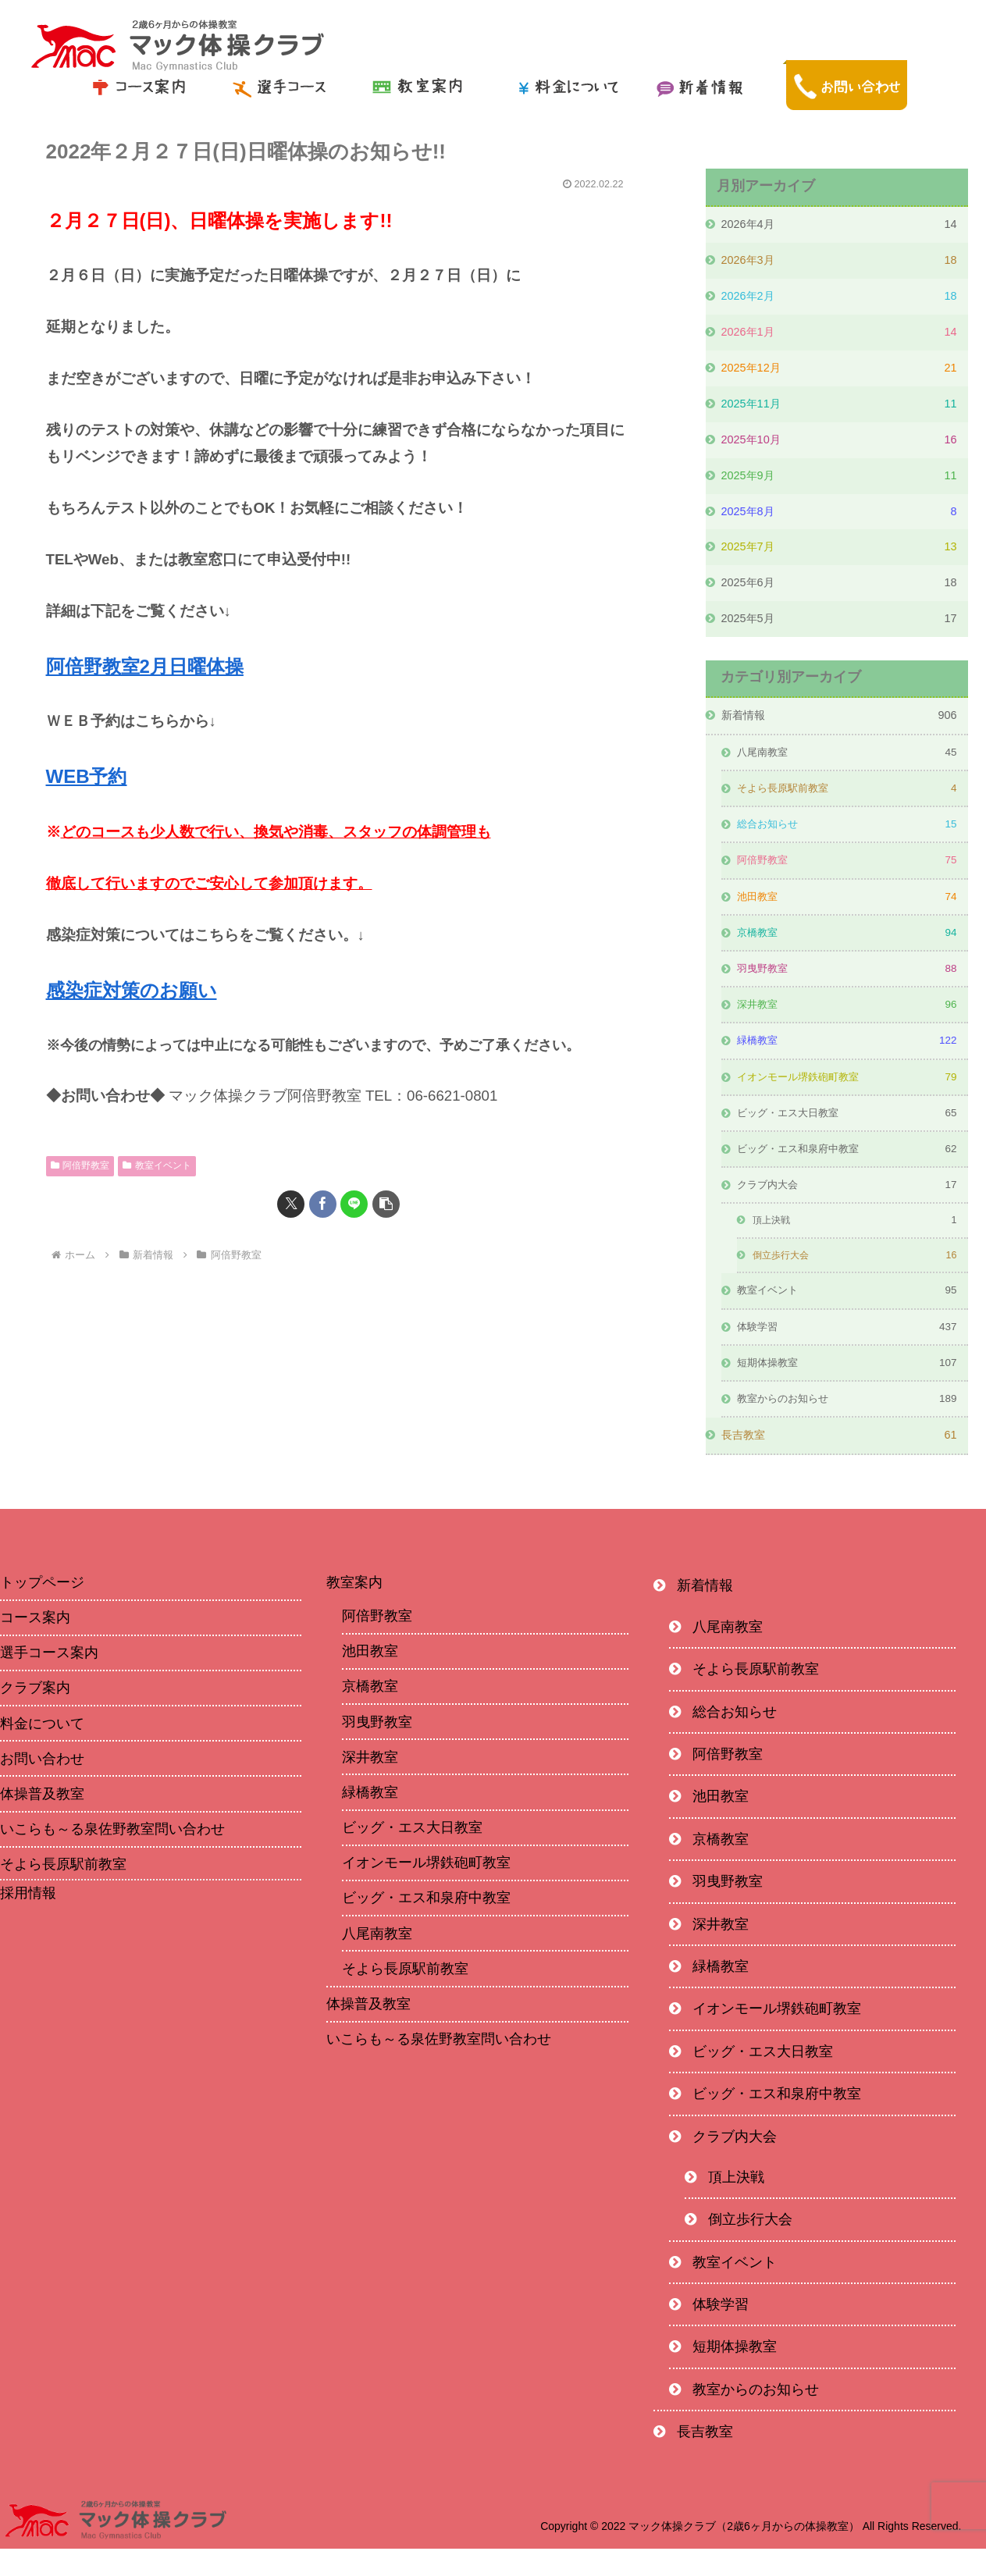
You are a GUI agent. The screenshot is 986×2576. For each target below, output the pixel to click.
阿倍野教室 (80, 1165)
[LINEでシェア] (354, 1204)
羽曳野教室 (377, 1749)
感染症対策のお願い (131, 990)
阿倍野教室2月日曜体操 (145, 666)
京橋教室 (370, 1714)
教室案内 (354, 1609)
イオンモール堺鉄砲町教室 (426, 1890)
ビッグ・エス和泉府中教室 (426, 1926)
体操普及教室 (368, 2031)
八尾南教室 (377, 1961)
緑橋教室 (370, 1819)
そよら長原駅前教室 (405, 1996)
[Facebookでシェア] (322, 1204)
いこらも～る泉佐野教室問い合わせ (438, 2066)
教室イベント (157, 1165)
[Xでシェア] (290, 1204)
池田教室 (370, 1678)
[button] (386, 1204)
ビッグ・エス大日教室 (412, 1855)
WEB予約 (86, 776)
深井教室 (370, 1784)
